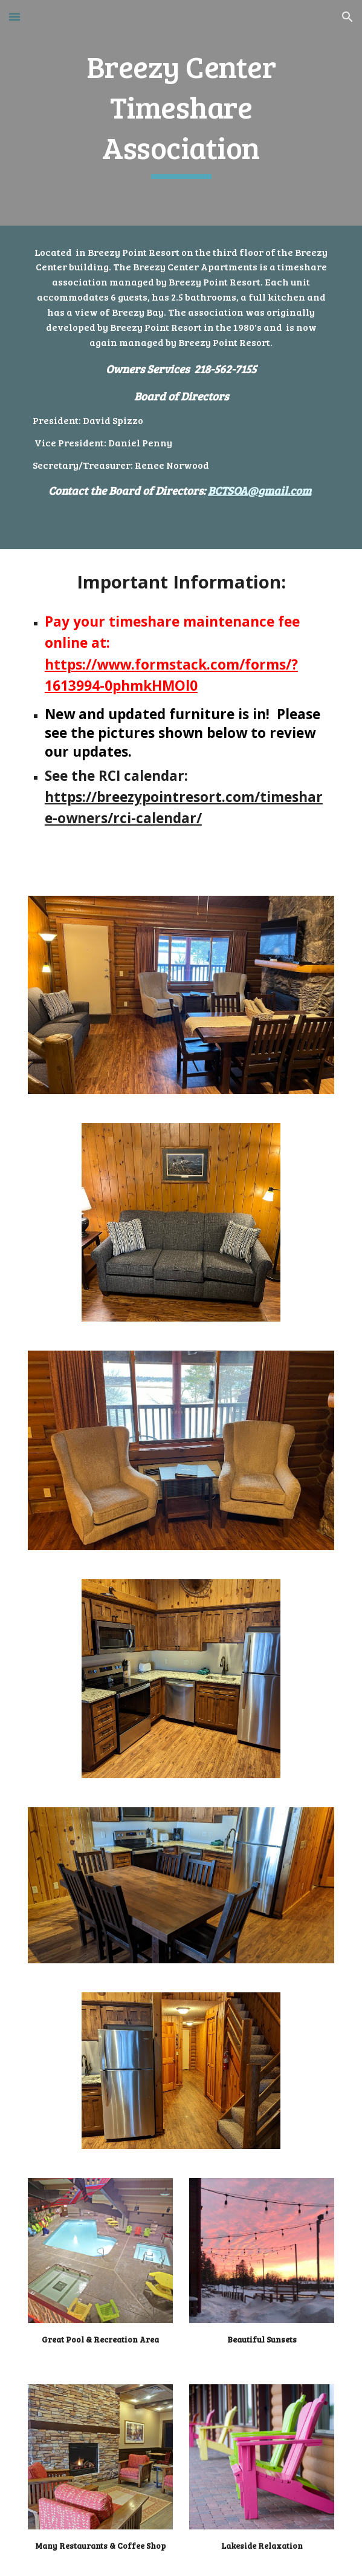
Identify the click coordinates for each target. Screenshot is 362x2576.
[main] (181, 113)
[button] (14, 16)
